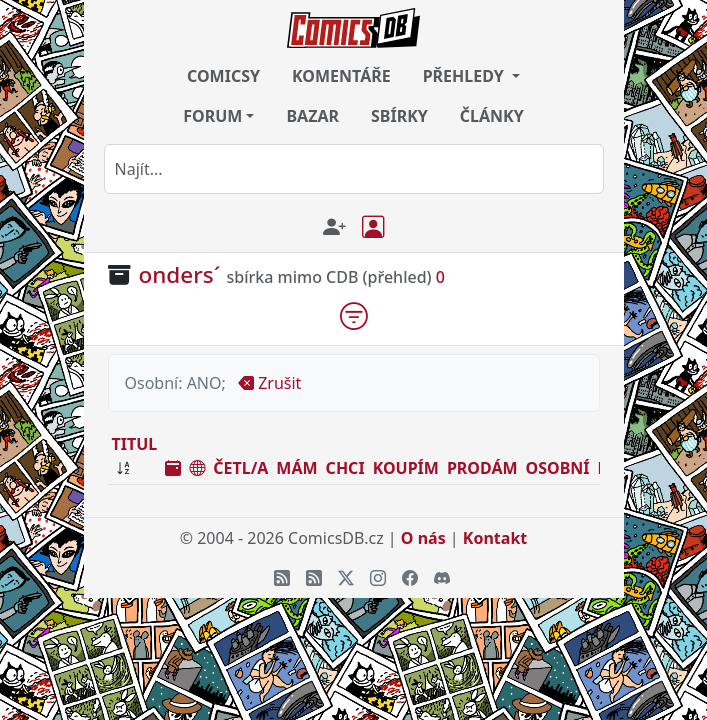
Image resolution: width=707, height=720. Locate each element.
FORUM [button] (212, 116)
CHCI (345, 468)
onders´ (180, 274)
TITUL (135, 444)
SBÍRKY (399, 116)
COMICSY (223, 76)
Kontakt (495, 538)
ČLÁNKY (492, 116)
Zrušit (269, 383)
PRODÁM (482, 468)
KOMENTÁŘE (341, 76)
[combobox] (354, 169)
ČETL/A (240, 468)
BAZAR (312, 116)
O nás (423, 538)
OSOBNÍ (558, 468)
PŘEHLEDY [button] (465, 76)
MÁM (296, 468)
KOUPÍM (406, 468)
